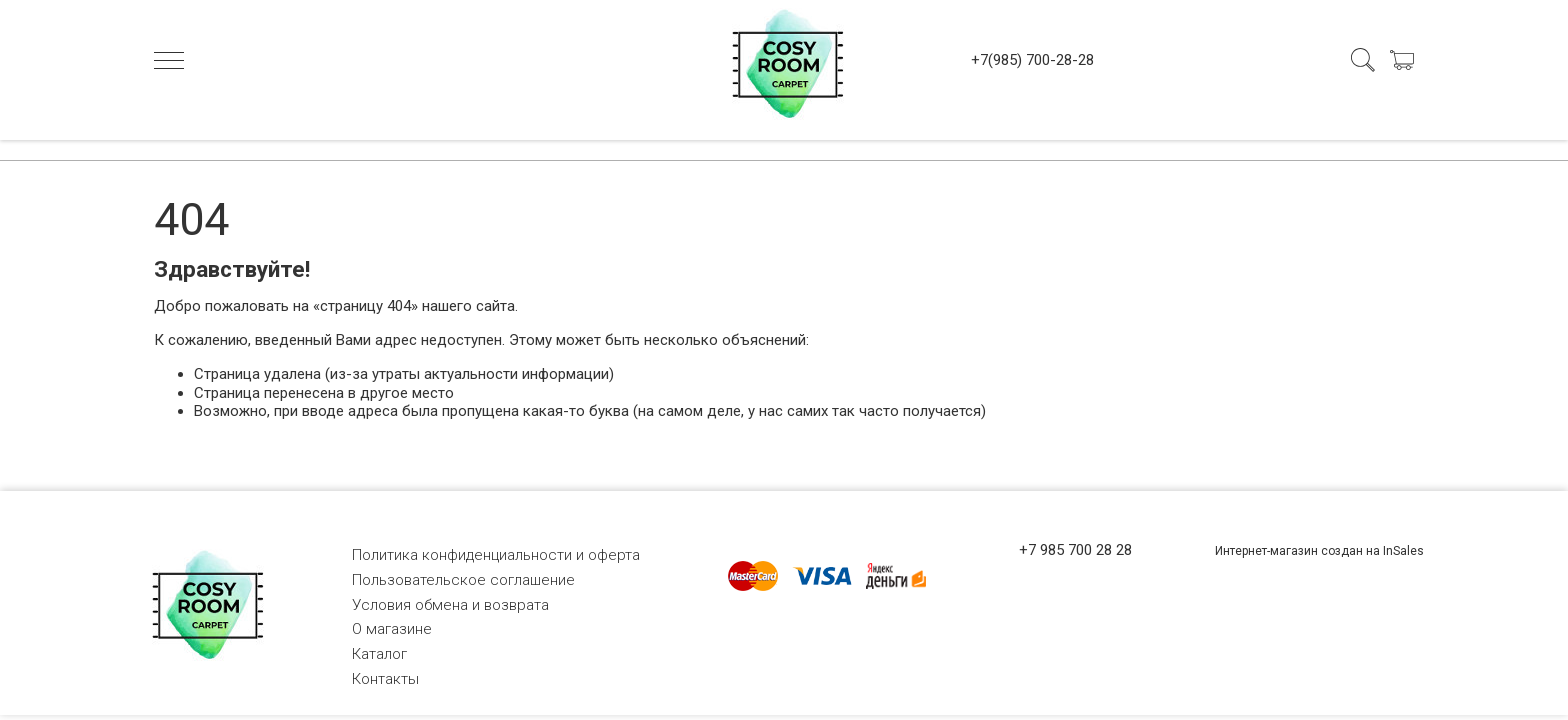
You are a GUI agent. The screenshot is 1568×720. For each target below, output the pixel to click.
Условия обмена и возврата (450, 605)
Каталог (379, 654)
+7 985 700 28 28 (1075, 550)
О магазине (392, 629)
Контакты (385, 679)
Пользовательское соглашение (463, 580)
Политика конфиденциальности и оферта (496, 555)
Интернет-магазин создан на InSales (1319, 551)
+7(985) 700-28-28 (1032, 60)
